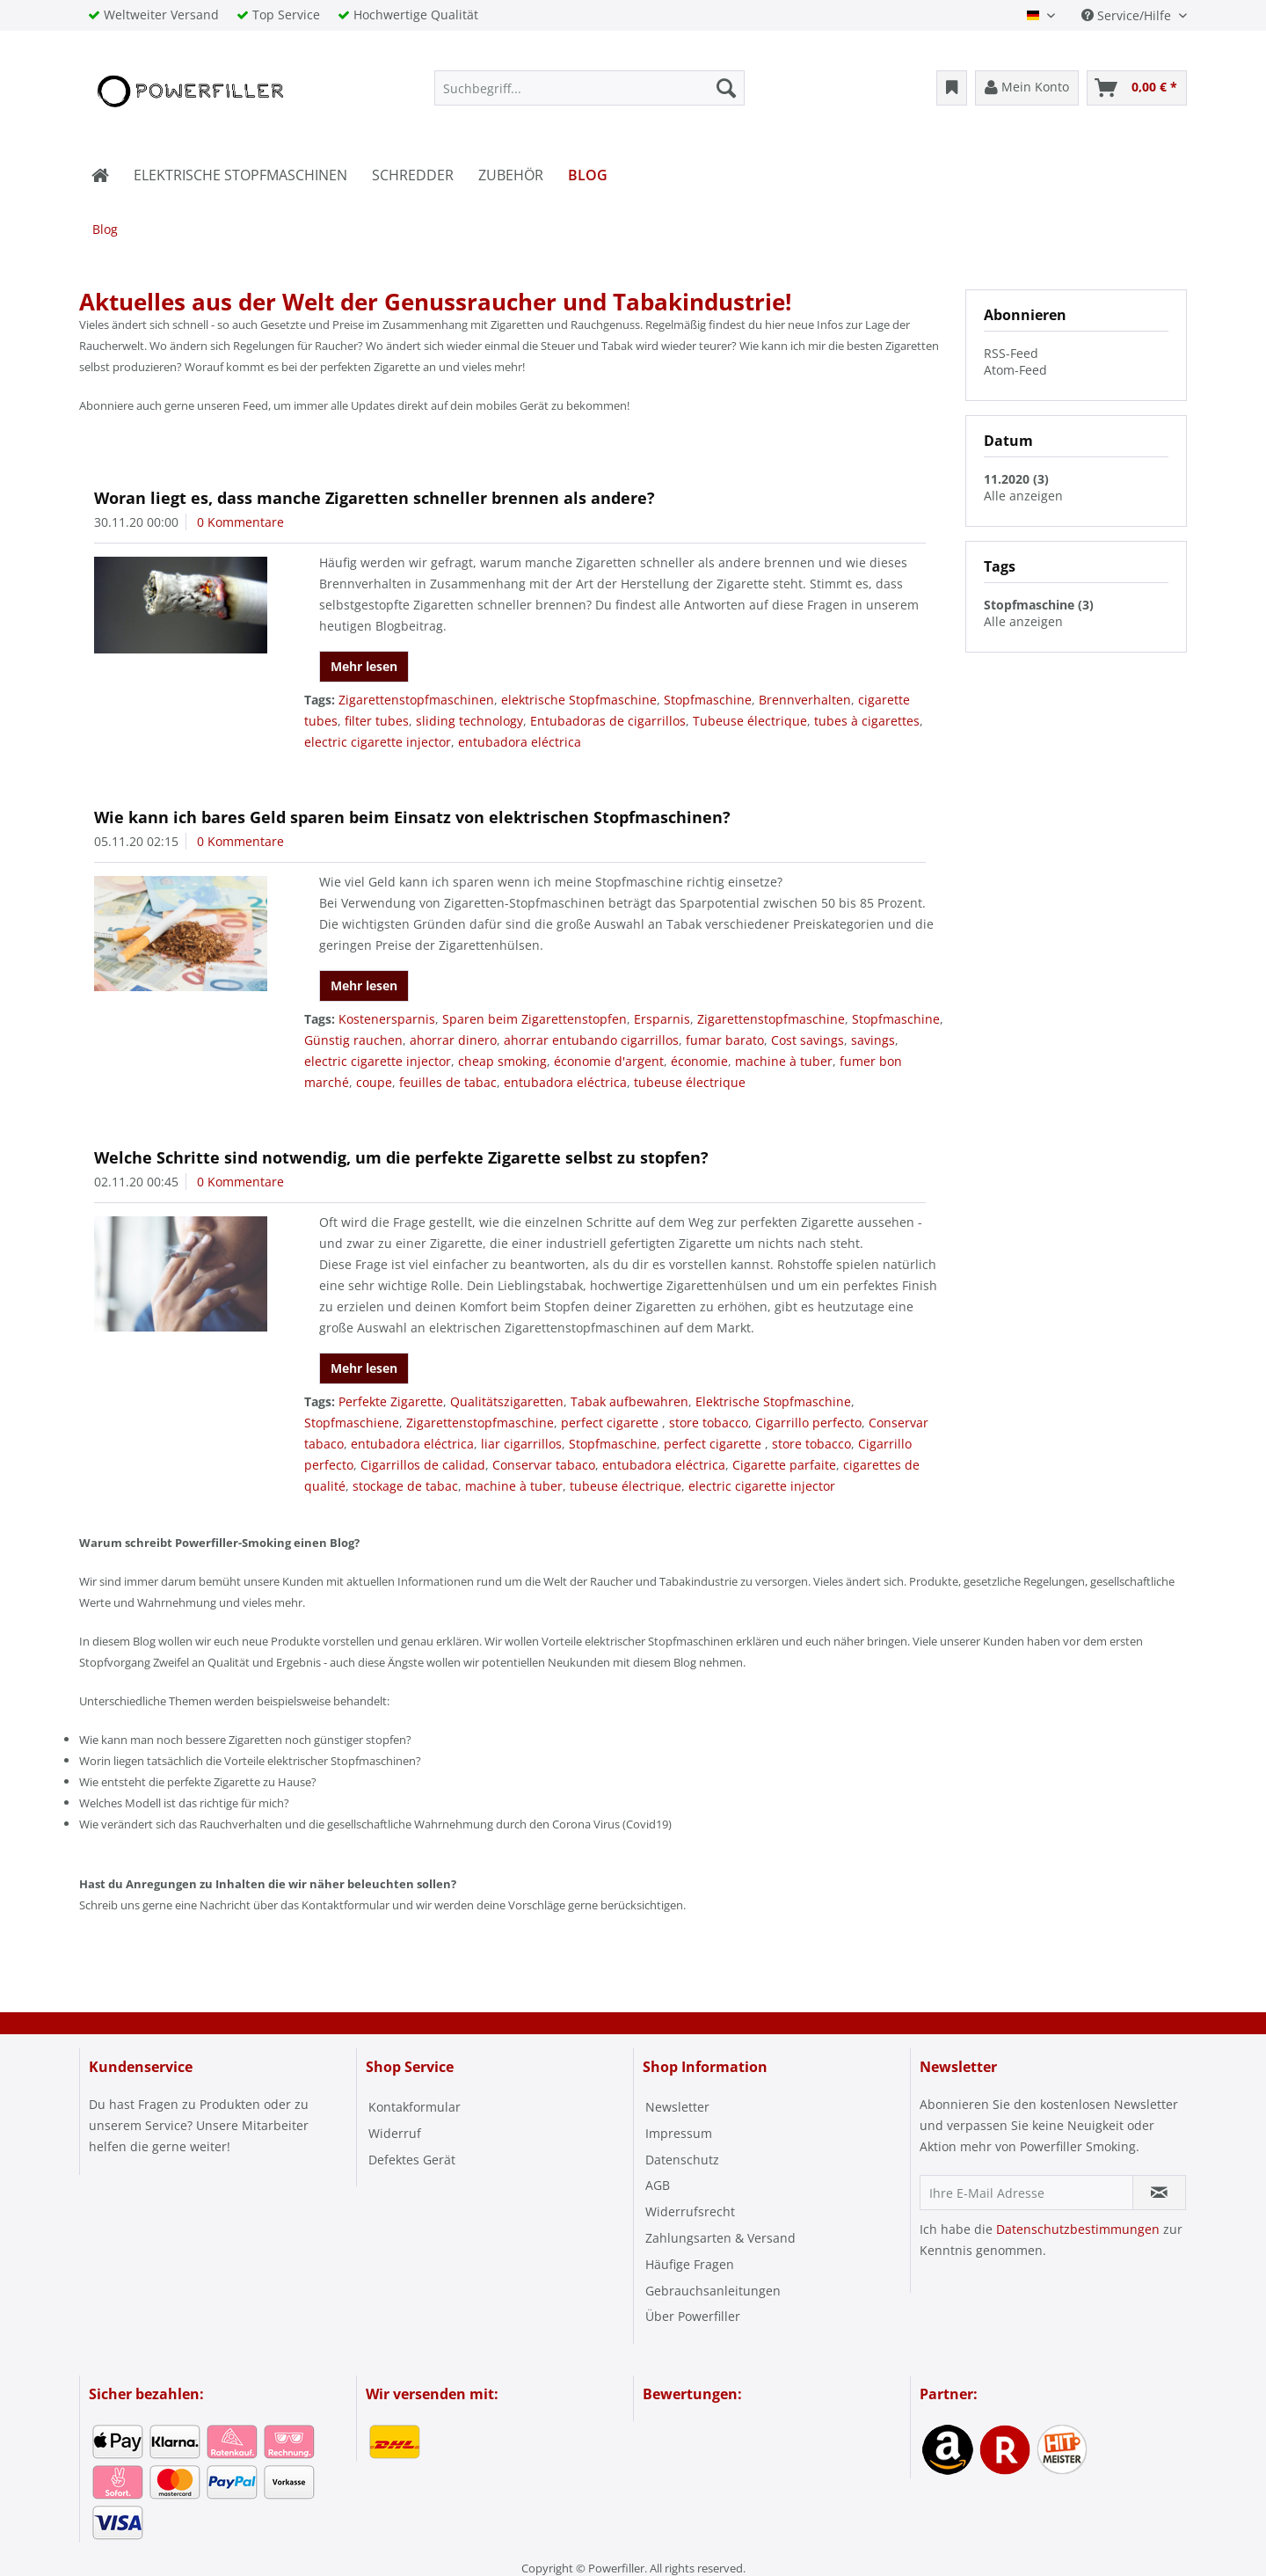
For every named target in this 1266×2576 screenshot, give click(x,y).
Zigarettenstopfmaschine (771, 1019)
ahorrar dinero (453, 1040)
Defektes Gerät (411, 2159)
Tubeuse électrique (750, 720)
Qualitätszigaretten (507, 1401)
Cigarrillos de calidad (422, 1464)
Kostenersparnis (386, 1019)
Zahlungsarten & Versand (720, 2237)
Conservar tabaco (543, 1464)
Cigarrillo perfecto (808, 1422)
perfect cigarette (611, 1422)
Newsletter (677, 2106)
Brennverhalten (805, 699)
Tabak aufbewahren (629, 1401)
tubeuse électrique (690, 1082)
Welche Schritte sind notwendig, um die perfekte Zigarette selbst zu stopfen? (401, 1157)
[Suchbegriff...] (589, 88)
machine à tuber (784, 1061)
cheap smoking (502, 1061)
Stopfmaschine (708, 699)
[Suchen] (726, 88)
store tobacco (708, 1422)
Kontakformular (414, 2106)
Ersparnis (662, 1019)
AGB (657, 2185)
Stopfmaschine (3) (1039, 604)
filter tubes (377, 720)
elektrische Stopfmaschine (579, 699)
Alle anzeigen (1023, 495)
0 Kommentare (240, 522)
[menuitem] (589, 88)
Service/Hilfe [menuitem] (1128, 15)
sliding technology (469, 720)
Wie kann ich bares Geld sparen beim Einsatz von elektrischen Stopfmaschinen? (412, 817)
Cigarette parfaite (784, 1464)
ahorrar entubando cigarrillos (591, 1040)
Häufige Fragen (689, 2264)
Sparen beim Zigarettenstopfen (534, 1019)
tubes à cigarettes (867, 720)
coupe (374, 1082)
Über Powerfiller (692, 2316)
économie (699, 1061)
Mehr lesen (364, 666)
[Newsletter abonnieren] (1159, 2192)
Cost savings (807, 1040)
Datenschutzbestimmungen (1078, 2229)
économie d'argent (609, 1061)
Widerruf (394, 2133)
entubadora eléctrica (519, 741)
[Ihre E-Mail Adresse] (1026, 2192)
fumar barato (725, 1040)
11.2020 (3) (1016, 479)
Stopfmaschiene (351, 1422)
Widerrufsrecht (690, 2211)
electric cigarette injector (377, 741)
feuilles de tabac (448, 1082)
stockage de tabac (405, 1486)
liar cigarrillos (521, 1443)
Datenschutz (682, 2159)
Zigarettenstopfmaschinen (416, 699)
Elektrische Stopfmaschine (773, 1401)
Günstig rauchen (353, 1040)
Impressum (678, 2133)
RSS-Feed (1011, 353)
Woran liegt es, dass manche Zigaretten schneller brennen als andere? (374, 497)
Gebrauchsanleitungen (713, 2290)
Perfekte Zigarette (390, 1401)
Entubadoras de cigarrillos (608, 720)
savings (873, 1040)
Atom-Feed (1015, 369)
